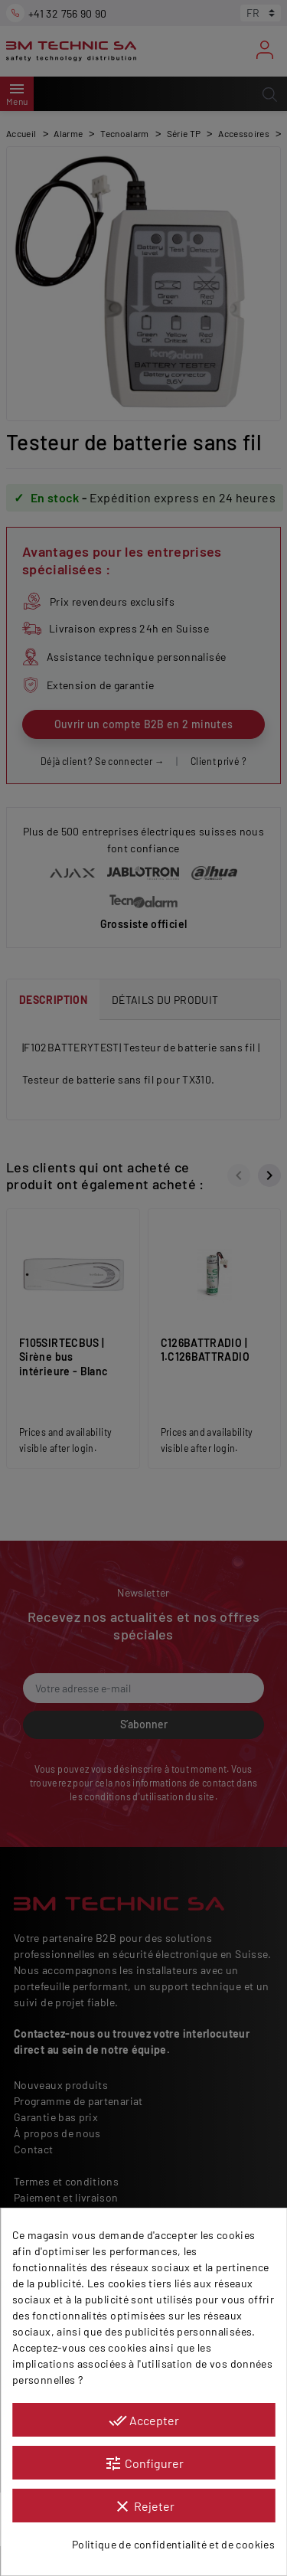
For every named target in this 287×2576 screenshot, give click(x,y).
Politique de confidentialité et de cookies (173, 2544)
